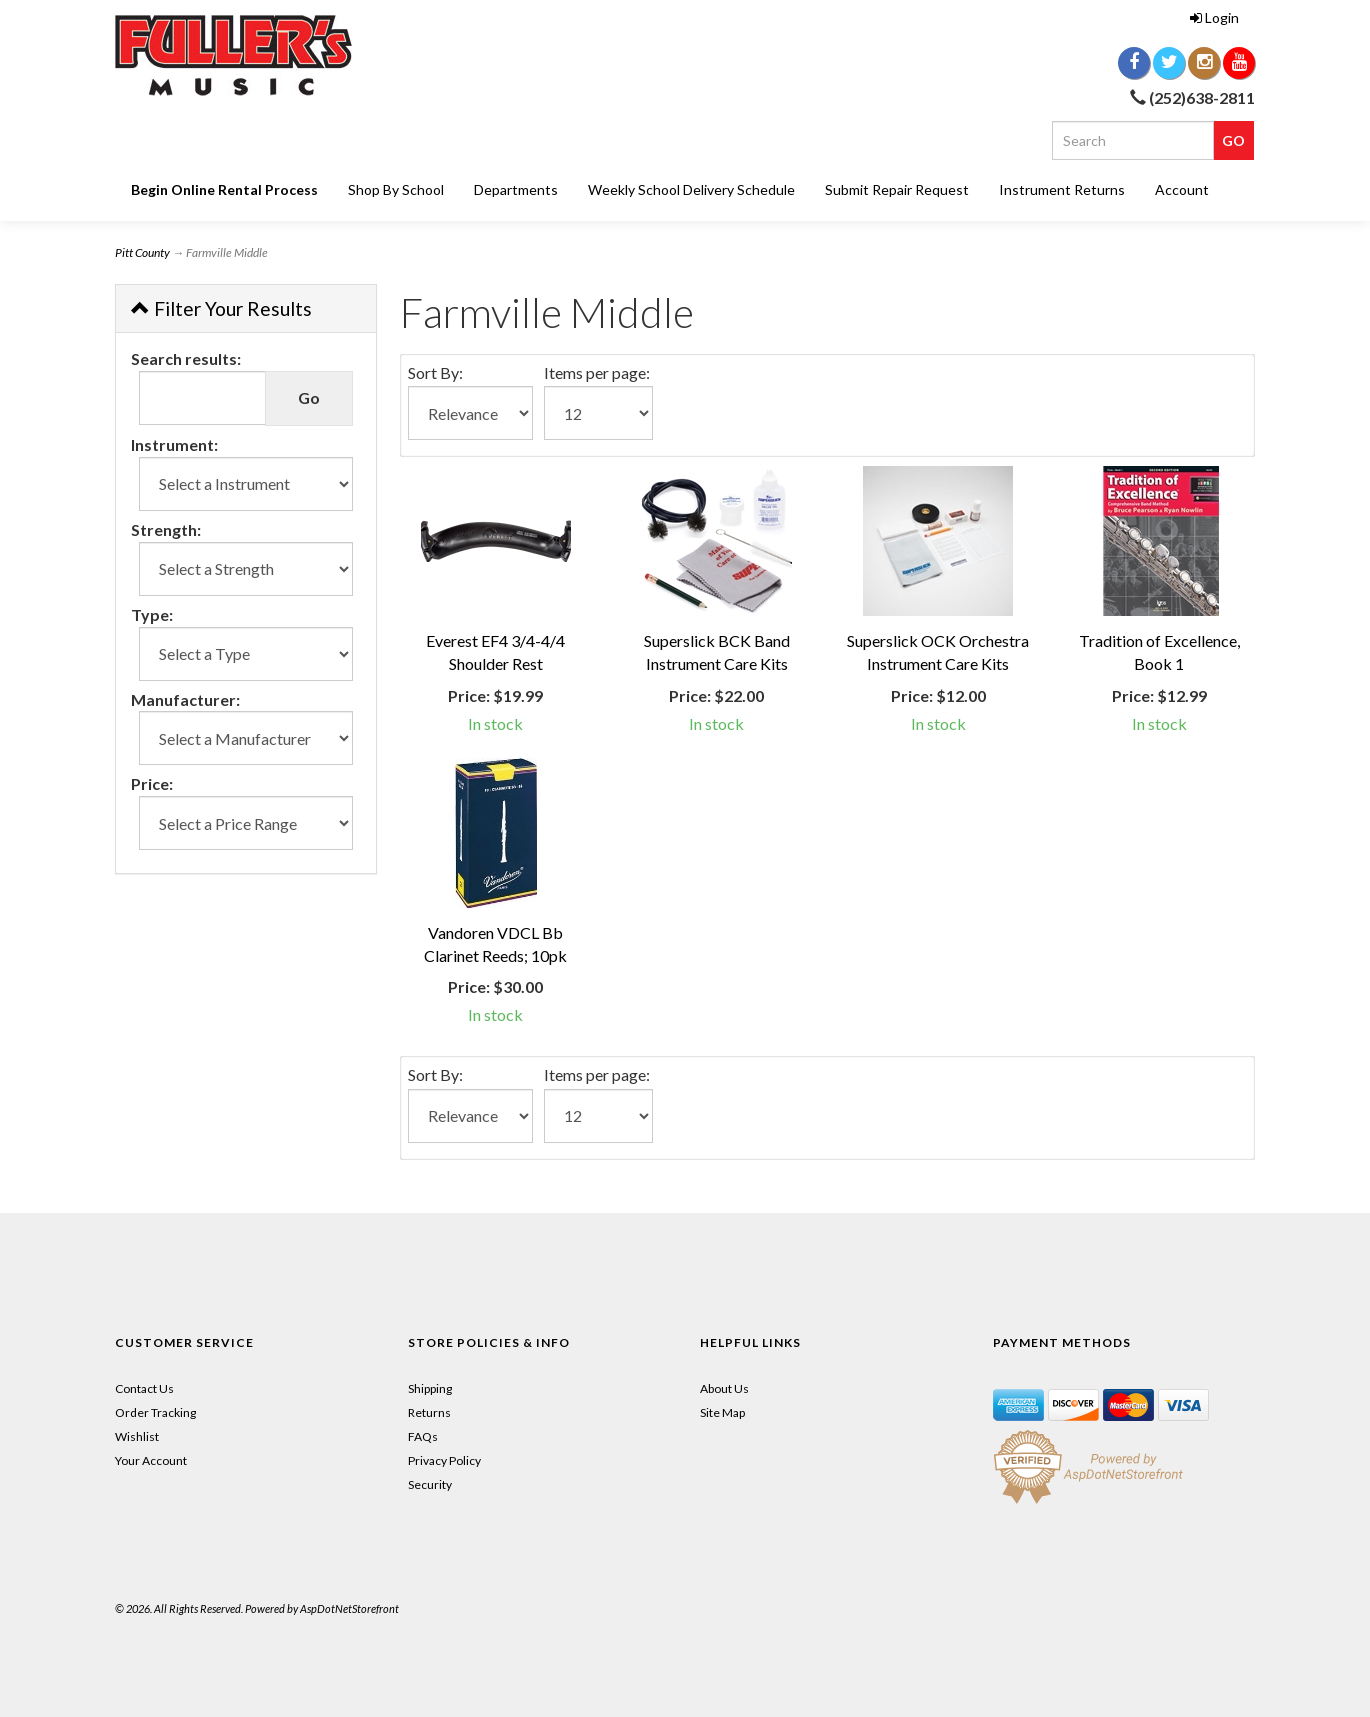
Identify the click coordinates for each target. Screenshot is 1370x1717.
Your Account (151, 1460)
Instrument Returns (1062, 189)
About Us (724, 1388)
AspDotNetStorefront (349, 1608)
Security (430, 1484)
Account (1182, 189)
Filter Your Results (221, 308)
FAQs (423, 1436)
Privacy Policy (444, 1460)
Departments (516, 189)
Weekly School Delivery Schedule (691, 189)
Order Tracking (155, 1412)
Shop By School (396, 189)
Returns (429, 1412)
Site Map (722, 1412)
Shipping (430, 1388)
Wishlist (137, 1436)
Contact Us (144, 1388)
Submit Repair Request (897, 189)
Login (1214, 17)
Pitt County (142, 252)
